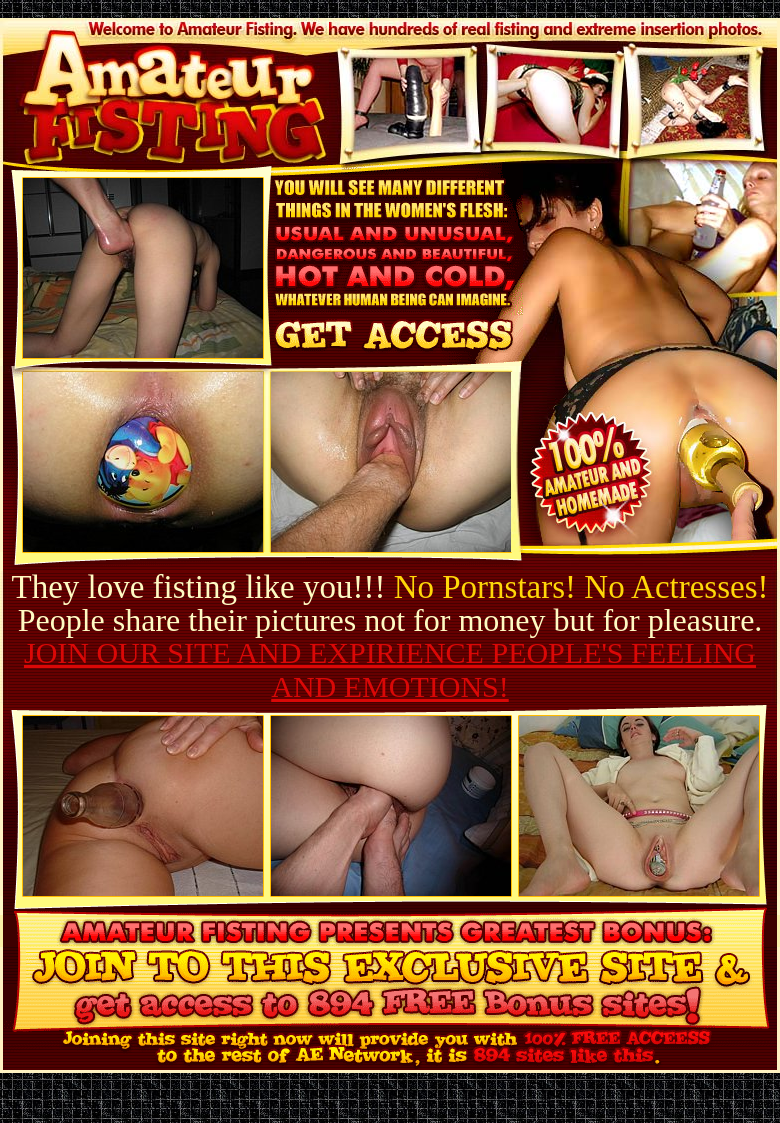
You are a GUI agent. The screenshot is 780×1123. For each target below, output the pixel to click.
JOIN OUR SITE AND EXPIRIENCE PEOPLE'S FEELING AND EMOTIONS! (390, 669)
